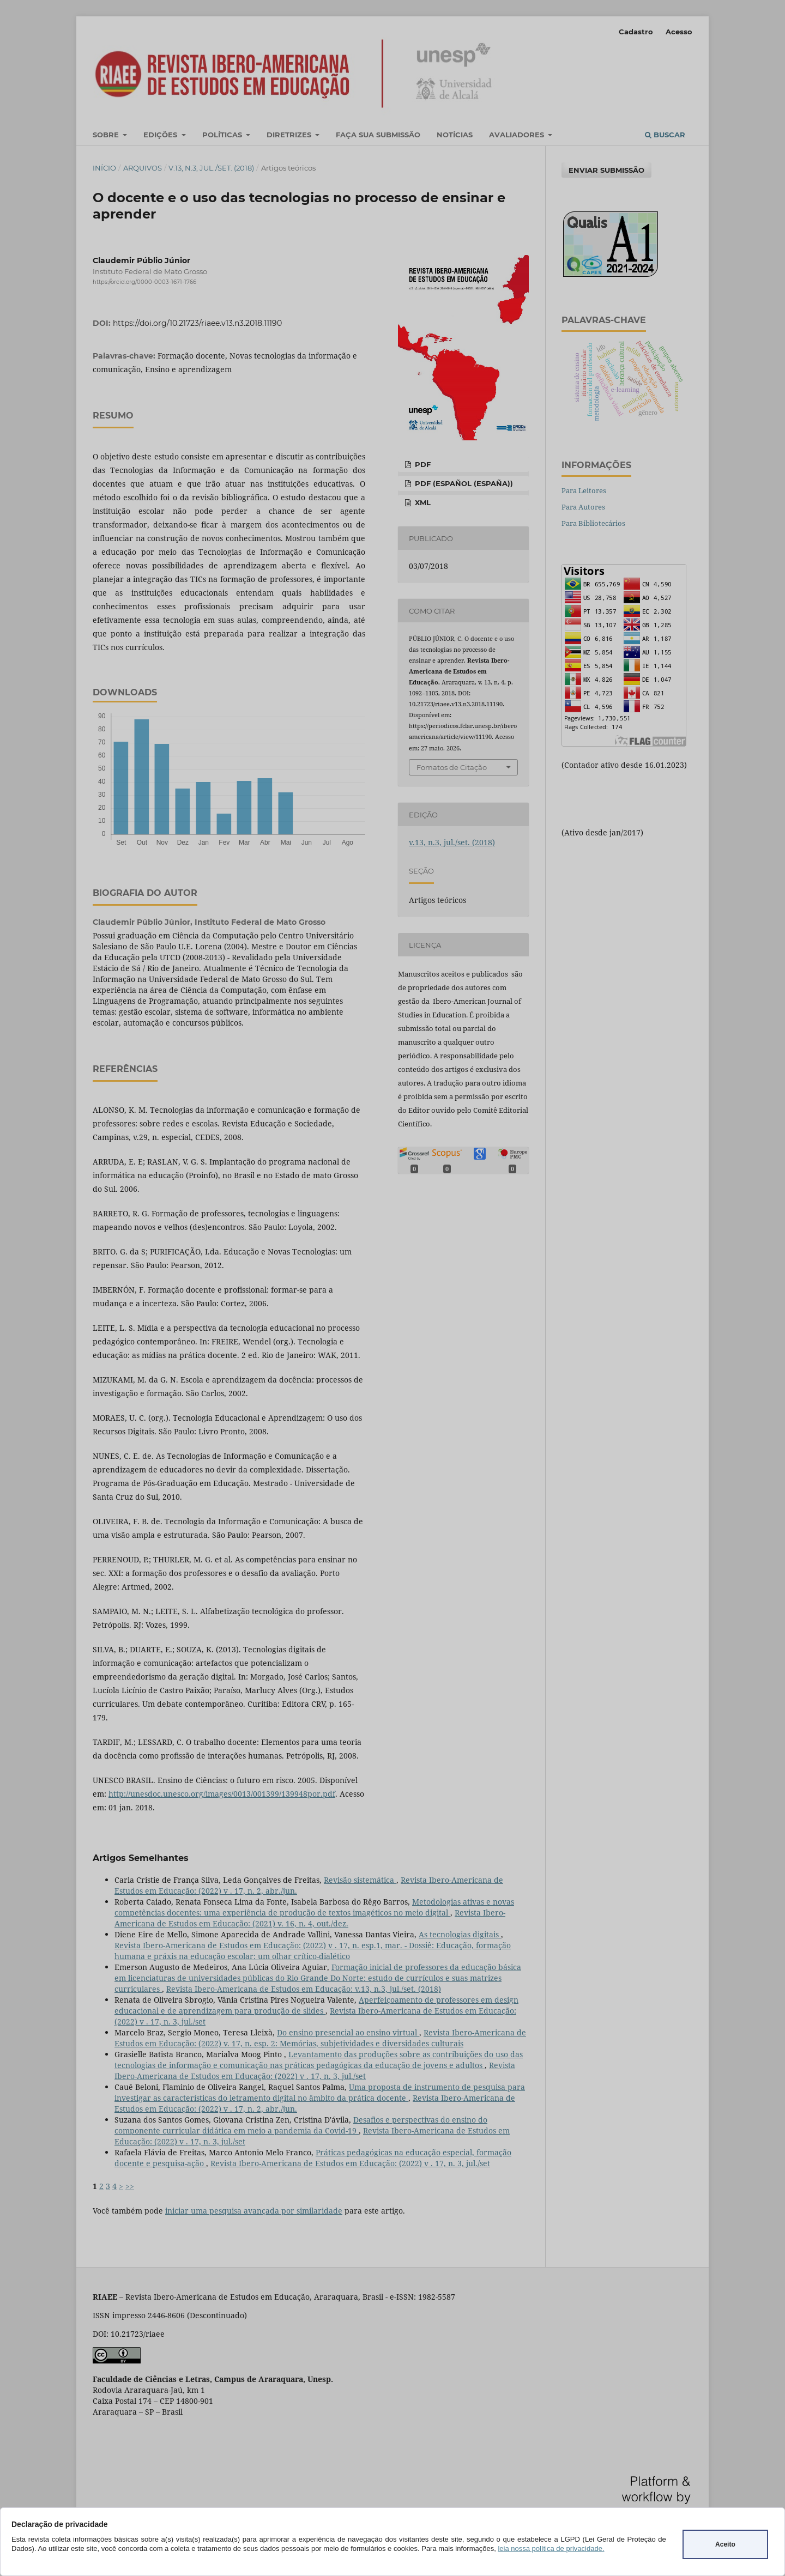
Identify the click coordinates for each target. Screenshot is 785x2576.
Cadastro (636, 31)
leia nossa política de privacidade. (551, 2548)
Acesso (679, 31)
